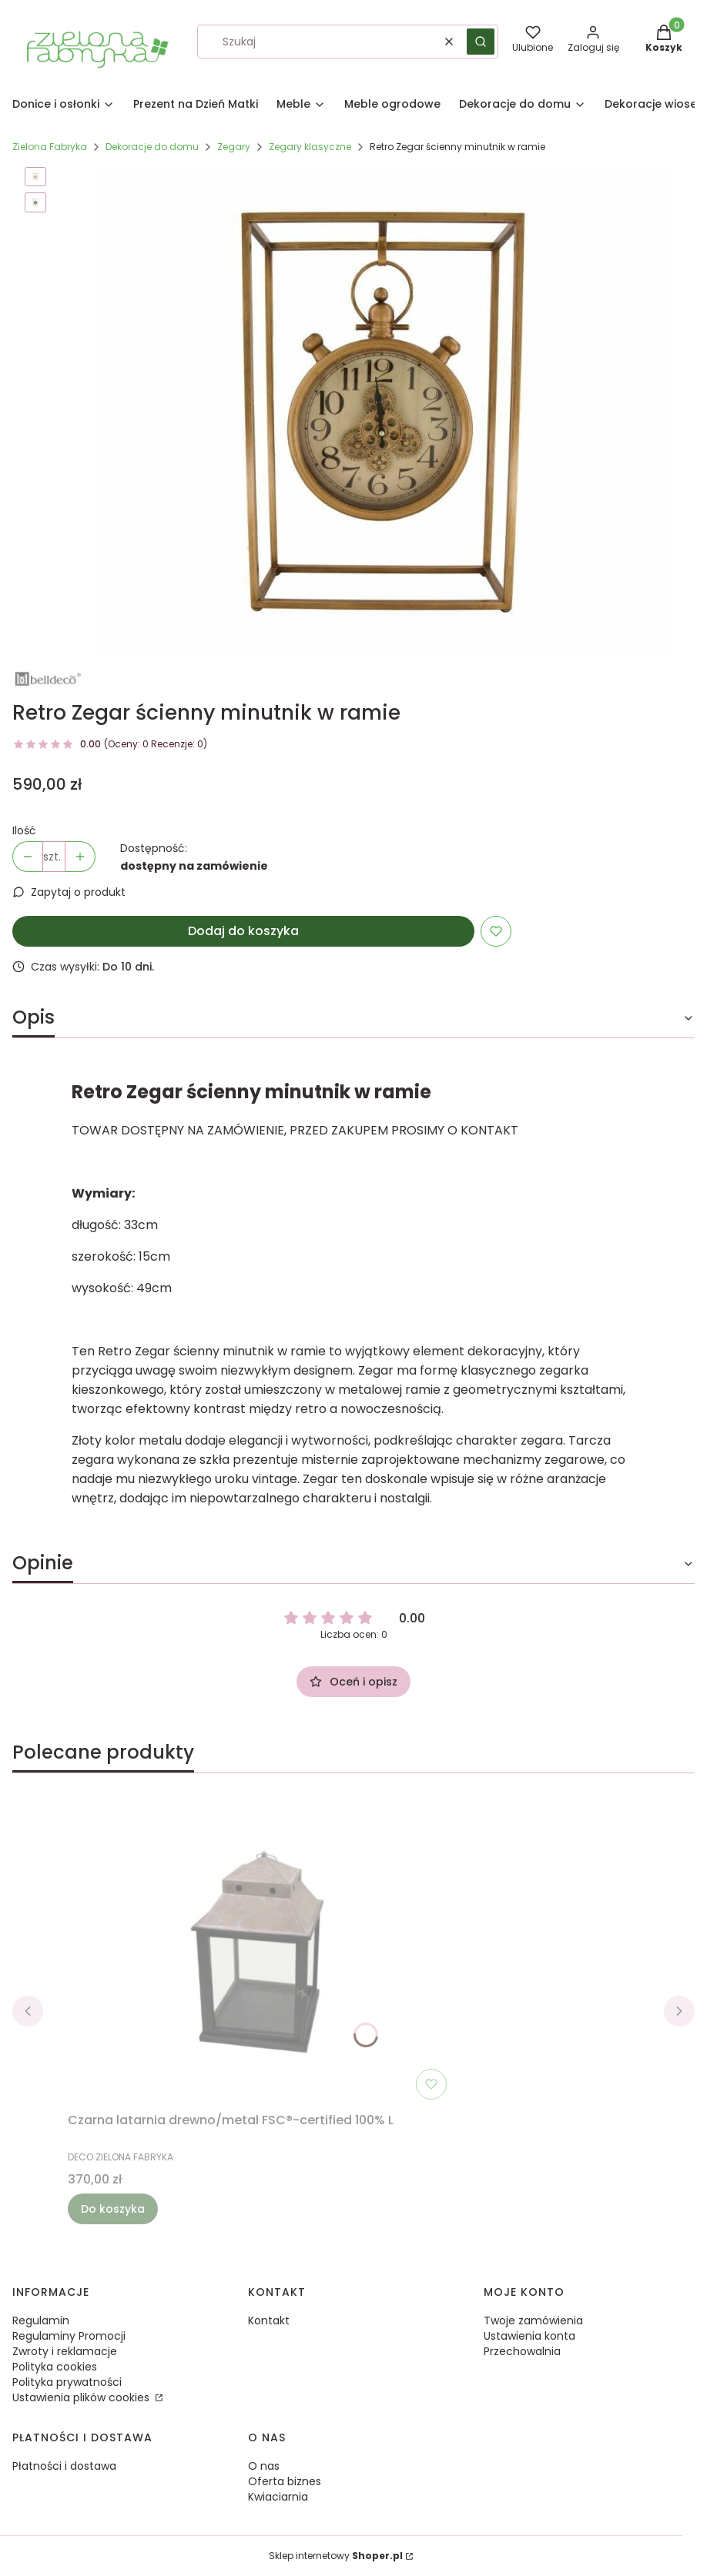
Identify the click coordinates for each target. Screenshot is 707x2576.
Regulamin (40, 2320)
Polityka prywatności (67, 2382)
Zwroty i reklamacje (64, 2351)
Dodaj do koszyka (243, 931)
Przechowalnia (522, 2351)
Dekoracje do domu (152, 146)
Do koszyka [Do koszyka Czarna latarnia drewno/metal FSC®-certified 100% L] (113, 2209)
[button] (480, 41)
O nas (264, 2466)
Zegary (233, 146)
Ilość (24, 830)
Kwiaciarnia (278, 2496)
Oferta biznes (284, 2481)
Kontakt (269, 2320)
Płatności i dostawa (64, 2466)
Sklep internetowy (336, 2555)
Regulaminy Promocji (69, 2336)
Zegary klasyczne (310, 146)
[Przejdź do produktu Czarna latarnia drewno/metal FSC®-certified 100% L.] (260, 1952)
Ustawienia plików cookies (82, 2397)
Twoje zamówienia (533, 2320)
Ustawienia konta (529, 2336)
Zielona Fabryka (49, 146)
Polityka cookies (54, 2366)
